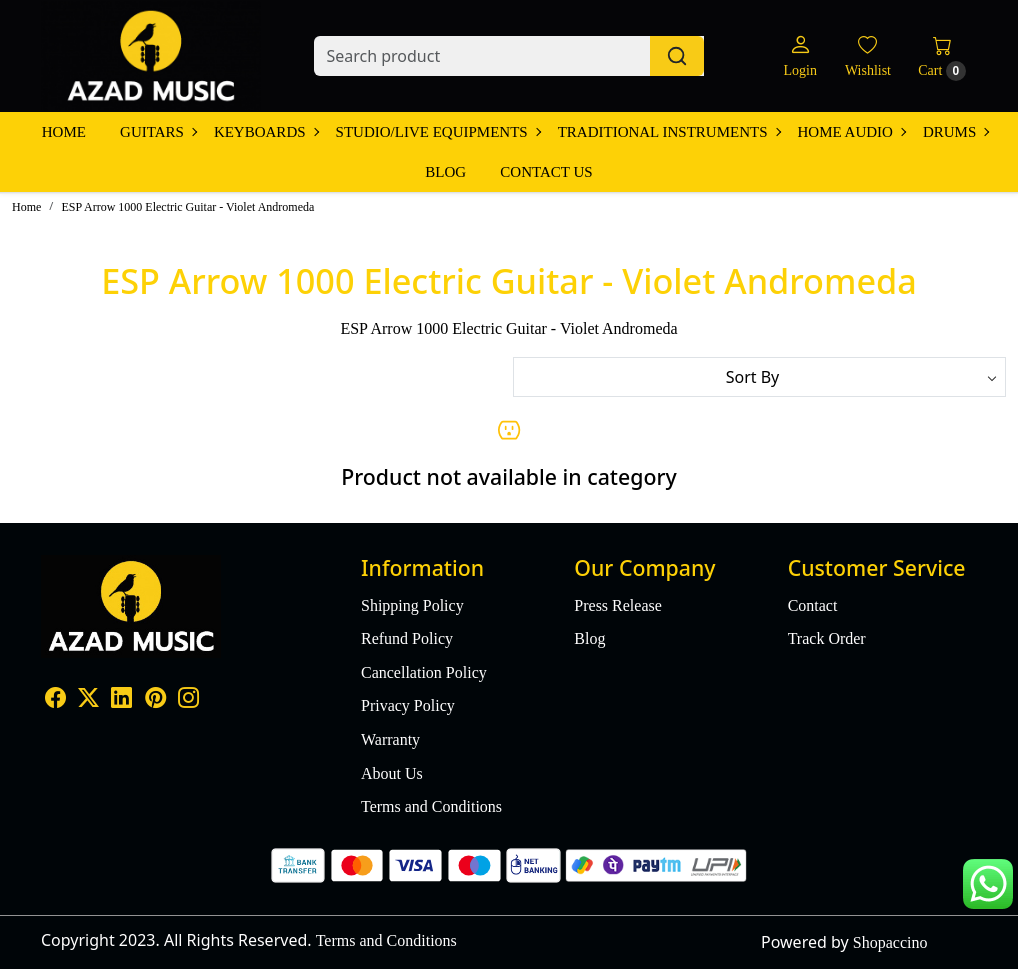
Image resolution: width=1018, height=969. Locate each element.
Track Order (827, 638)
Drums (955, 132)
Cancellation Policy (424, 672)
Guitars (158, 132)
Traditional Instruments (669, 132)
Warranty (390, 739)
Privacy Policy (408, 705)
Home (64, 132)
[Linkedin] (121, 700)
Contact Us (546, 172)
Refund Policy (407, 638)
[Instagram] (188, 700)
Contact (813, 605)
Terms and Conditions (431, 806)
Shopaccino (890, 942)
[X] (88, 700)
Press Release (618, 605)
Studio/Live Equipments (438, 132)
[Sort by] (759, 377)
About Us (392, 773)
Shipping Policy (412, 605)
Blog (445, 172)
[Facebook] (55, 700)
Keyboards (266, 132)
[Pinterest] (155, 700)
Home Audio (851, 132)
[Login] (799, 56)
